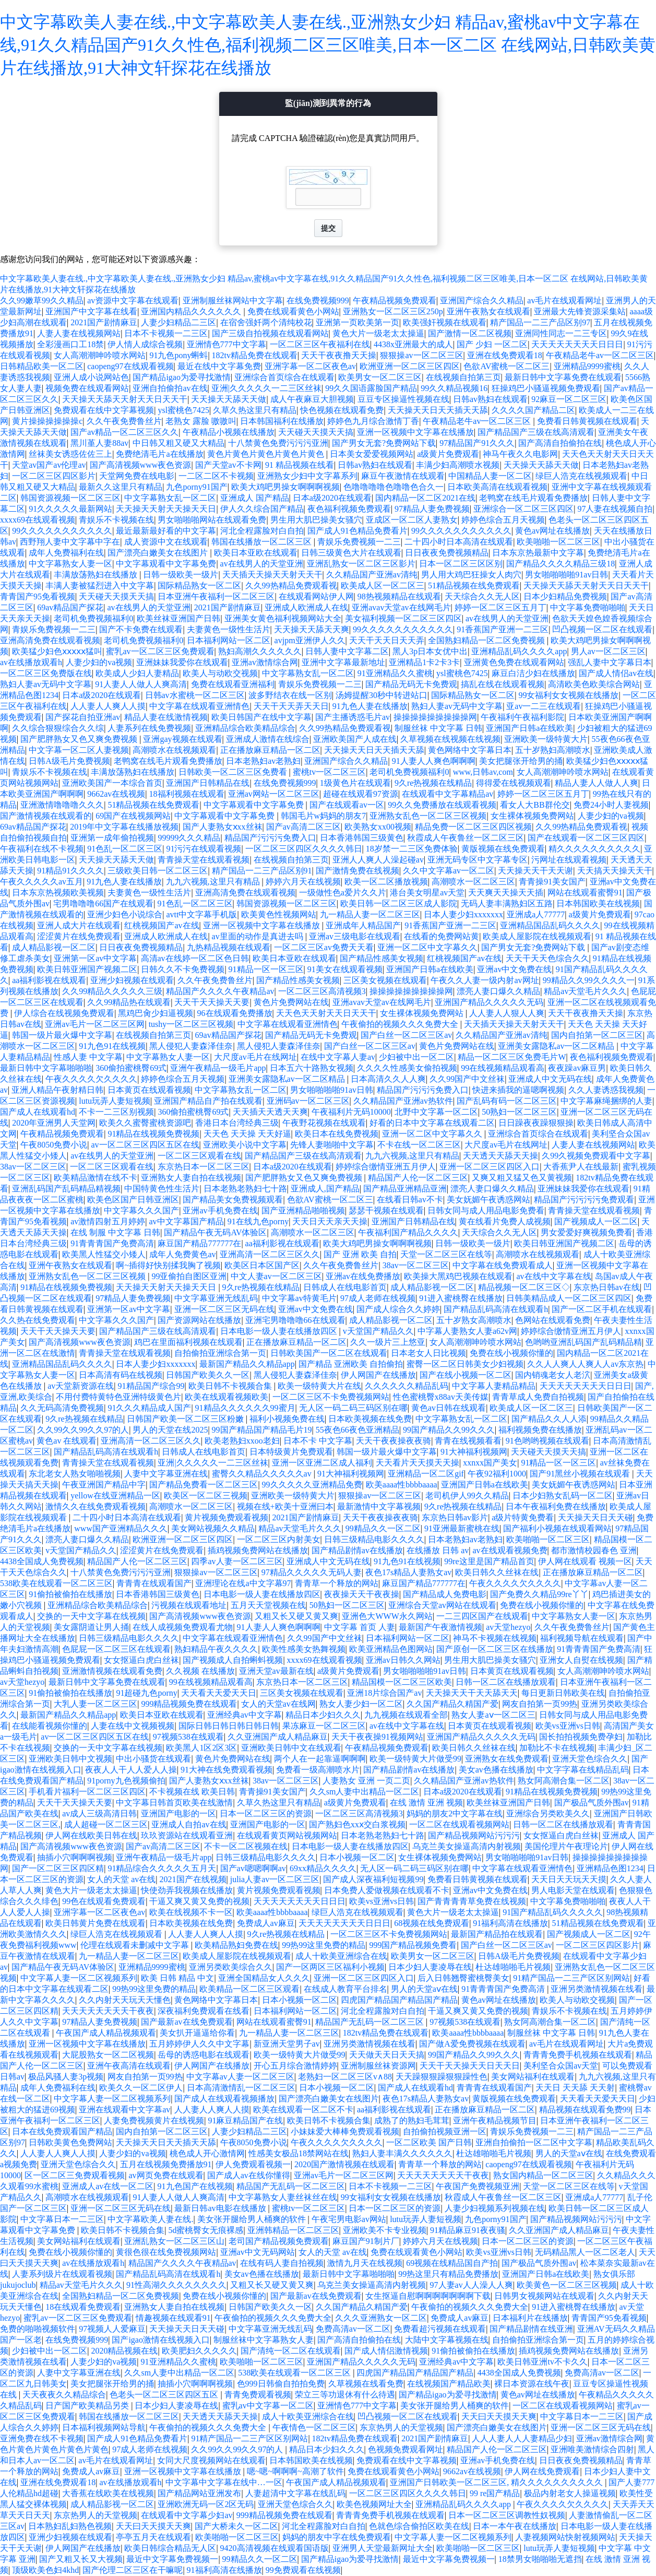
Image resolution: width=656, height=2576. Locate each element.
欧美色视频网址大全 (374, 2504)
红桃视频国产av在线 (161, 925)
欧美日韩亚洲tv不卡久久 (542, 2361)
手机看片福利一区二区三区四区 (87, 1791)
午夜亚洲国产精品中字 (104, 1484)
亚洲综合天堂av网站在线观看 (442, 1605)
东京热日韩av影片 (455, 1517)
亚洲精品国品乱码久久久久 (550, 925)
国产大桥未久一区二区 (236, 2526)
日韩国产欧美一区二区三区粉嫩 (186, 1418)
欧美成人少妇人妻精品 (137, 673)
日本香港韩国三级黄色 (361, 837)
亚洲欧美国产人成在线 (355, 739)
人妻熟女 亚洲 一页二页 (366, 1780)
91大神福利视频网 (473, 1451)
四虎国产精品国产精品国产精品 (399, 1999)
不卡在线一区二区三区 (419, 1144)
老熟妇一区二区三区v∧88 (345, 2076)
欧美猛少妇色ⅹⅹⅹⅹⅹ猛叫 (57, 651)
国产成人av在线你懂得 (248, 2175)
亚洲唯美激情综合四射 (592, 2449)
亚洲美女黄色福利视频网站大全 (282, 618)
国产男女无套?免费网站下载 (384, 443)
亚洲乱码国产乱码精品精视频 (66, 1188)
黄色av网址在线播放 (552, 530)
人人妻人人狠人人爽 (506, 1013)
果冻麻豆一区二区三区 (324, 1725)
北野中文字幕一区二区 (436, 1111)
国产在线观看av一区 (346, 804)
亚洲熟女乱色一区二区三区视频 (427, 815)
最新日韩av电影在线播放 (221, 2208)
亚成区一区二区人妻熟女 (412, 519)
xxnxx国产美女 (490, 1462)
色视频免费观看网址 (405, 2449)
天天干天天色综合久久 (547, 958)
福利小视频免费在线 (287, 1418)
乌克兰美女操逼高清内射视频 (466, 1846)
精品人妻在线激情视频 (166, 717)
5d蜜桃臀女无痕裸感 (205, 2230)
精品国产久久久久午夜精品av (220, 991)
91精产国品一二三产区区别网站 (571, 1978)
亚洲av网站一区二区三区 (273, 793)
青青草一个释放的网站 (336, 1583)
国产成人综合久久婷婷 (398, 1309)
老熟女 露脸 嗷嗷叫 (200, 421)
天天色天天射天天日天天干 (326, 1013)
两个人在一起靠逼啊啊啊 (320, 1758)
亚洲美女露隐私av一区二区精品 (557, 1046)
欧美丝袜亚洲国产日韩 (178, 618)
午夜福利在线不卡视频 (42, 848)
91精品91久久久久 (70, 870)
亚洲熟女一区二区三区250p (393, 311)
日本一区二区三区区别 (461, 563)
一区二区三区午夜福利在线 (320, 344)
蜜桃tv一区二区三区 (329, 771)
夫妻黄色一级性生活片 (228, 629)
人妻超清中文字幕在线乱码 (295, 2493)
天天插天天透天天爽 (270, 1111)
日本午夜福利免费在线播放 (556, 1506)
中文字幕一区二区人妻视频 (79, 750)
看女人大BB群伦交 (534, 804)
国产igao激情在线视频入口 (161, 2339)
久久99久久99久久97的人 (83, 1429)
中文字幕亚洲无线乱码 (216, 1298)
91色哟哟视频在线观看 (547, 1440)
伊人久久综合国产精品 (262, 508)
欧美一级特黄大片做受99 (415, 1758)
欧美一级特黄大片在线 (319, 1385)
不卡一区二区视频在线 (246, 1846)
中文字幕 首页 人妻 (359, 1627)
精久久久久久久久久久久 (594, 848)
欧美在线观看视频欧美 (226, 1396)
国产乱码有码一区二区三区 (507, 1100)
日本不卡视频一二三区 (166, 333)
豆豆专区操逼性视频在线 (403, 399)
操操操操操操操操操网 (435, 717)
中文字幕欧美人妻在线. (150, 2219)
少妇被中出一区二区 (416, 1057)
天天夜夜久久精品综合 (64, 2394)
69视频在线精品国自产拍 (452, 2263)
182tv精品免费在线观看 (254, 355)
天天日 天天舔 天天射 (575, 2087)
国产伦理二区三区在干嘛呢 (132, 2570)
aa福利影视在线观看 (49, 980)
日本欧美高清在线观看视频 (497, 486)
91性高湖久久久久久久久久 (176, 2284)
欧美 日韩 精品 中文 (177, 1978)
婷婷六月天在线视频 (303, 881)
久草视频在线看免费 (365, 2383)
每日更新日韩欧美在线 (563, 1692)
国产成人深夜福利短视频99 (373, 1879)
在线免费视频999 (318, 300)
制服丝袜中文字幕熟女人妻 (263, 2339)
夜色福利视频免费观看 (349, 508)
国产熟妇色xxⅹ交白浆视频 (357, 1824)
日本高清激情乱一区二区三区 (241, 2087)
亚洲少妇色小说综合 (124, 914)
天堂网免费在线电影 (136, 475)
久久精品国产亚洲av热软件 (403, 1100)
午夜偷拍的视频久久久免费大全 (400, 1024)
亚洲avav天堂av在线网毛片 (401, 607)
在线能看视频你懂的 (49, 1725)
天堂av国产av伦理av (49, 464)
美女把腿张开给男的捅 (521, 761)
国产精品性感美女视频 (381, 958)
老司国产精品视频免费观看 (279, 2241)
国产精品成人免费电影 (444, 1594)
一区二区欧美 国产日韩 (429, 2142)
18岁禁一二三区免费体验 (412, 848)
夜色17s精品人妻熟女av (408, 1572)
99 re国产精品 (495, 2493)
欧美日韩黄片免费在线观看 (95, 1923)
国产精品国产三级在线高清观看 (536, 432)
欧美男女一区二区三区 (380, 377)
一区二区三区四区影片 (54, 475)
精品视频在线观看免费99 (585, 2109)
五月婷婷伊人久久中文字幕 (199, 2043)
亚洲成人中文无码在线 (550, 1078)
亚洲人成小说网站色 (91, 377)
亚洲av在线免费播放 (363, 1276)
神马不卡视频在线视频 (494, 1638)
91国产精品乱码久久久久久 (553, 1912)
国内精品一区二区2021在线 (425, 497)
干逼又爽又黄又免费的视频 (199, 1901)
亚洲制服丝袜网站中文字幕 (233, 300)
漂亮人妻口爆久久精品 (498, 991)
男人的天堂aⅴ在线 (424, 1988)
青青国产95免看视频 (37, 596)
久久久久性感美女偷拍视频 (407, 1068)
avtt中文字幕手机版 (201, 914)
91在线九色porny (258, 1221)
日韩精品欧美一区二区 (42, 366)
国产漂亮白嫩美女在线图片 (159, 552)
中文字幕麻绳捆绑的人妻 (606, 1100)
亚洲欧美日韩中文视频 (70, 1758)
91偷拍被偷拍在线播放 (70, 1594)
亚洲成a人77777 (536, 914)
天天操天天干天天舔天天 (472, 1692)
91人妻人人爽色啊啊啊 (433, 761)
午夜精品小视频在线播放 (229, 432)
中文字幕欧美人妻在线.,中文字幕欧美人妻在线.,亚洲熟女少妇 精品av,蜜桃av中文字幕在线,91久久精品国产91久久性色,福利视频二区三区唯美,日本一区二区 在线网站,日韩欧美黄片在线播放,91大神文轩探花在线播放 (327, 45)
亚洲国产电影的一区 (178, 1813)
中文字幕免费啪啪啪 (587, 607)
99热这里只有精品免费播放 (448, 2274)
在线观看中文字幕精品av (447, 793)
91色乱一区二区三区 (124, 848)
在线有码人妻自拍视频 (282, 2263)
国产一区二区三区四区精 (58, 1868)
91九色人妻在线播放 (370, 706)
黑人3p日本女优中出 (430, 651)
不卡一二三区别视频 (116, 1111)
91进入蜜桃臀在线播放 (461, 1298)
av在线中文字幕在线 (553, 1276)
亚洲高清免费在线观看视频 (50, 640)
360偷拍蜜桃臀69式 (131, 1068)
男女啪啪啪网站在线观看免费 (212, 519)
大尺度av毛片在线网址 (255, 1057)
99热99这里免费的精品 (323, 1945)
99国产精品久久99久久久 (449, 1429)
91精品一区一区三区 (266, 969)
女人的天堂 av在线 (121, 1879)
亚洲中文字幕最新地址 (343, 662)
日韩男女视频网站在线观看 (544, 2295)
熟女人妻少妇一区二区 (361, 1703)
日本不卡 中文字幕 (317, 1440)
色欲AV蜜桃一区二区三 (506, 366)
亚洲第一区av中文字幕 (95, 958)
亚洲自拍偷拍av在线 (170, 388)
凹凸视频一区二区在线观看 (602, 629)
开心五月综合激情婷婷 (295, 2065)
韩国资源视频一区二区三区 (70, 497)
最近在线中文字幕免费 (219, 366)
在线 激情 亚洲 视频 (426, 1802)
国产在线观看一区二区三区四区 (586, 837)
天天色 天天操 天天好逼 (247, 1133)
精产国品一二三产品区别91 (262, 870)
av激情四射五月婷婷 (107, 1221)
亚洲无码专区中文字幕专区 (477, 859)
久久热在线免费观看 (37, 1320)
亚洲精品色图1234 (610, 1868)
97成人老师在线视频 (377, 1298)
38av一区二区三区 (33, 1166)
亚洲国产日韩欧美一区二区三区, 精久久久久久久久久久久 (497, 2482)
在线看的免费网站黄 (441, 936)
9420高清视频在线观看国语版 (274, 2548)
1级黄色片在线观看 (355, 782)
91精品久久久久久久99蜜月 (245, 1407)
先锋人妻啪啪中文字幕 (332, 1144)
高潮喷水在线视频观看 (174, 750)
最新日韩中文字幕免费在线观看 (563, 377)
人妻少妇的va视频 (99, 662)
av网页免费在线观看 (165, 2175)
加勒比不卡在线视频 (556, 1747)
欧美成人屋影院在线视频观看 (537, 936)
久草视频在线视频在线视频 (450, 739)
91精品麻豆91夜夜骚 (467, 2230)
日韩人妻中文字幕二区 (347, 651)
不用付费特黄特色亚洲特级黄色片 (118, 1396)
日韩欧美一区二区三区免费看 (233, 771)
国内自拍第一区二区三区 (597, 1035)
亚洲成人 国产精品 (254, 497)
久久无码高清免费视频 (62, 1407)
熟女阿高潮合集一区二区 (564, 1780)
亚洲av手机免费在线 (220, 1210)
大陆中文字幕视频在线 (446, 2339)
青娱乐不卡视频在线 (116, 519)
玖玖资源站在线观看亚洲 (187, 1835)
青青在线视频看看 (468, 1440)
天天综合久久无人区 (482, 596)
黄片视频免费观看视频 (226, 1517)
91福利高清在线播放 (510, 1923)
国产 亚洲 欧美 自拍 (360, 1254)
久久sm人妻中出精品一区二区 (364, 1791)
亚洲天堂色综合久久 (589, 1758)
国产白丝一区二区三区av (406, 1035)
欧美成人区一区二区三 (382, 585)
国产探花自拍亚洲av (82, 717)
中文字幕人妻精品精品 (493, 1385)
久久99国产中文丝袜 (467, 1078)
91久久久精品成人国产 (149, 1407)
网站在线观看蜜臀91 (585, 892)
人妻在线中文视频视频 (132, 1725)
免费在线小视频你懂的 (511, 1353)
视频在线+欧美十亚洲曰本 (285, 1506)
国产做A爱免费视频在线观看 (472, 2043)
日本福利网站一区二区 (228, 640)
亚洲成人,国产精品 (325, 1188)
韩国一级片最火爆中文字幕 (62, 1035)
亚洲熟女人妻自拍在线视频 (191, 1177)
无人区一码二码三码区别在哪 (353, 1407)
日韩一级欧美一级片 (180, 574)
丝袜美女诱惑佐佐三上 (70, 454)
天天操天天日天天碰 (595, 1517)
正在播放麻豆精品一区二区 (270, 750)
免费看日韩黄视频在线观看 (587, 421)
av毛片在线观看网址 (564, 300)
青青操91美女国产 (552, 881)
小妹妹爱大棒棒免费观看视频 (345, 2131)
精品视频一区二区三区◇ (524, 1287)
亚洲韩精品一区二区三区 (293, 2230)
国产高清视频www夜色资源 (141, 464)
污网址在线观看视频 (568, 859)
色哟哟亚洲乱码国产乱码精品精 (583, 1342)
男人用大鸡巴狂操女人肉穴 (471, 574)
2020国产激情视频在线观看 (344, 2164)
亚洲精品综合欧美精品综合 (245, 728)
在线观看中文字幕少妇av (186, 2515)
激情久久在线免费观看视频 (95, 1506)
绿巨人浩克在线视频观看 (581, 475)
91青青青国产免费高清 (112, 1243)
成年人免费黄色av (182, 1254)
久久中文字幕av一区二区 (448, 870)
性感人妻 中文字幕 (88, 1057)
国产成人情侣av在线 (616, 673)
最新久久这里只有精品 (120, 486)
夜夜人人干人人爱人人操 (131, 1769)
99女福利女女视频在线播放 (568, 695)
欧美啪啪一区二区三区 (558, 541)
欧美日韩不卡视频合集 (231, 1385)
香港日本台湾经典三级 (237, 1122)
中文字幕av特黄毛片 (299, 1298)
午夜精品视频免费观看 (394, 300)
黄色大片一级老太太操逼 (378, 333)
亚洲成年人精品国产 (363, 925)
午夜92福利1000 (497, 1473)
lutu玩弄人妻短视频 (114, 1100)
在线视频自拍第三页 (463, 377)
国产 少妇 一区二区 (492, 344)
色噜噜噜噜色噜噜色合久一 (393, 486)
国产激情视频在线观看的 (46, 815)
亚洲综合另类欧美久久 (548, 1813)
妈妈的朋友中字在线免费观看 (336, 2537)
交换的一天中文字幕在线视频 (91, 1616)
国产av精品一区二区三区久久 (124, 432)
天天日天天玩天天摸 (568, 1879)
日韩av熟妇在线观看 (490, 399)
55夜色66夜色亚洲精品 (357, 1429)
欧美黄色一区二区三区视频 (567, 2284)
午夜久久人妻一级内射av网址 (485, 980)
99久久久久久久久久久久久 (62, 530)
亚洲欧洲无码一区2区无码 (206, 2504)
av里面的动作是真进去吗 (258, 936)
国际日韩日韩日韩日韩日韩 (228, 1725)
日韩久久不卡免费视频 (182, 969)
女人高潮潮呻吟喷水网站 (100, 355)
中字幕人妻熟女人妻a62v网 (467, 1331)
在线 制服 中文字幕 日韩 (115, 1232)
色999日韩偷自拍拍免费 (281, 2383)
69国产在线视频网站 (133, 815)
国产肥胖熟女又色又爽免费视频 (79, 739)
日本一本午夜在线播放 (514, 2526)
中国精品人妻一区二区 (490, 475)
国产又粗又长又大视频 (81, 2559)
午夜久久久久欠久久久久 (91, 1078)
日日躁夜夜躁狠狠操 (536, 1122)
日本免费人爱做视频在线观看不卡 (386, 1890)
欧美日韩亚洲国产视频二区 (87, 969)
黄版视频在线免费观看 (503, 848)
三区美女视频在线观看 (385, 980)
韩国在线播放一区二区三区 (262, 541)
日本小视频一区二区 (357, 1857)
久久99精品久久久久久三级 (112, 991)
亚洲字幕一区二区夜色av (310, 366)
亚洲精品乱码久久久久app (519, 651)
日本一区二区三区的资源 (266, 1813)
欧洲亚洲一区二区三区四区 (410, 366)
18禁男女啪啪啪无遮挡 (540, 2559)
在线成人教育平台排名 (345, 1988)
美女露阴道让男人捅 (91, 1627)
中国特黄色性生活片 (161, 1188)
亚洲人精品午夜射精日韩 (57, 1089)
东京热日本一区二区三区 (203, 1166)
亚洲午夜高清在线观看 (129, 2065)
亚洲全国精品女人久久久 (264, 1978)
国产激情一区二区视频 (469, 333)
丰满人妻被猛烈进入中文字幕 (99, 585)
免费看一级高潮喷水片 (318, 1769)
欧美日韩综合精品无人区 (170, 2548)
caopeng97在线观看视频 (130, 366)
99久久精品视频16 (454, 388)
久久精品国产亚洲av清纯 (372, 574)
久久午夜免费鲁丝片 (124, 421)
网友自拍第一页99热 (539, 1703)
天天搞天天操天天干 (614, 870)
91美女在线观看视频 (345, 969)
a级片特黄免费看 (523, 1517)
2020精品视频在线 (124, 2350)
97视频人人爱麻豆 (112, 2328)
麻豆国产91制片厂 (365, 2241)
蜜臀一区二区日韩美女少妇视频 (465, 1364)
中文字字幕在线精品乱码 (583, 1769)
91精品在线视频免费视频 (153, 1133)
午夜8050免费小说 (53, 1144)
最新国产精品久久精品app (247, 1364)
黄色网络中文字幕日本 (469, 750)
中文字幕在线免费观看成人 (502, 1265)
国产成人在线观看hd (37, 1111)
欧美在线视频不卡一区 (191, 1912)
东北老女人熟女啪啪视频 (75, 1473)
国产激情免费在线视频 (357, 870)
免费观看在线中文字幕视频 (104, 410)
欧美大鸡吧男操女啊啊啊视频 (285, 486)
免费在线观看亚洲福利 (233, 684)
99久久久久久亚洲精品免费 (312, 1484)
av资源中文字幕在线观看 (132, 300)
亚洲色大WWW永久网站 (387, 1616)
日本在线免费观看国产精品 (62, 2131)
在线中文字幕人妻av (338, 1057)
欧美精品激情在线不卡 (95, 1177)
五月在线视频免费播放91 (166, 2164)
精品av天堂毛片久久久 (585, 991)
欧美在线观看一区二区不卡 (303, 2109)
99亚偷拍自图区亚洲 (188, 1276)
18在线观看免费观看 (83, 2306)
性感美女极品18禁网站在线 (298, 2153)
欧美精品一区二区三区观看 (249, 1988)
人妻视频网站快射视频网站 (565, 2537)
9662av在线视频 (116, 793)
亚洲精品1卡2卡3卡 (424, 662)
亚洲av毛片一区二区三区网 (95, 1024)
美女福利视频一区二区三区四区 (403, 618)
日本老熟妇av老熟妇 (263, 761)
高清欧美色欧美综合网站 (594, 684)
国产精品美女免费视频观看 (233, 1199)
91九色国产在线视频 (195, 2186)
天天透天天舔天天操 (500, 1155)
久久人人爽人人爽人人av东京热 (585, 1364)
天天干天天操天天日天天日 (470, 2065)
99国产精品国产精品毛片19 (262, 1429)
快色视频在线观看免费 (342, 410)
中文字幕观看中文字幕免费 (166, 563)
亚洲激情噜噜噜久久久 (62, 804)
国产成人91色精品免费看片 (357, 530)
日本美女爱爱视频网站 (371, 454)
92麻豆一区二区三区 (568, 399)
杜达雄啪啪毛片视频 (513, 1967)
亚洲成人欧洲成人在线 (306, 607)
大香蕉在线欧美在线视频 (108, 2493)
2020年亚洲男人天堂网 (54, 1122)
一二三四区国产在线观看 (482, 1616)
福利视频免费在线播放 (540, 1429)
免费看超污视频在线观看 (440, 2328)
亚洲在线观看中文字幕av (124, 2109)
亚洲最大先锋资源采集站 (580, 311)
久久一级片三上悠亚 (387, 1342)
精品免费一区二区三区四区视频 (473, 826)
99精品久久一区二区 (383, 1528)
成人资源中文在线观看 (166, 541)
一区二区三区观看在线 (199, 1155)
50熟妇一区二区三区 (519, 1111)
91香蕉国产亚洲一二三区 (502, 629)
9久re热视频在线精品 (433, 782)
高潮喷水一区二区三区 (473, 881)
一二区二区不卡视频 (216, 475)
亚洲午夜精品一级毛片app (218, 1068)
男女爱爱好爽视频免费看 (587, 1232)
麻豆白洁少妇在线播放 (533, 673)
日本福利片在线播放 (530, 2317)
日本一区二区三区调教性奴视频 (506, 2515)
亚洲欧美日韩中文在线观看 (291, 1747)
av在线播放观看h (31, 662)
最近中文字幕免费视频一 (172, 2559)
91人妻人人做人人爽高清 (141, 684)
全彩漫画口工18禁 (70, 344)
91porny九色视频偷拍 (126, 1780)
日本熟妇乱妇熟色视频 (70, 2526)
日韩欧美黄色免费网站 (70, 2142)
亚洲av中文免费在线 (514, 969)
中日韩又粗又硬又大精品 (178, 443)
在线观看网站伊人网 (316, 596)
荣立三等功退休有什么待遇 (345, 2394)
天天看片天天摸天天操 (417, 1462)
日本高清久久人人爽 (388, 1078)
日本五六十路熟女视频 (311, 1068)
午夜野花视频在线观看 (324, 1122)
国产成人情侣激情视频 (386, 2350)
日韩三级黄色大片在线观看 (351, 552)
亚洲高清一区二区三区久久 (270, 1254)
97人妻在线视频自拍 (614, 508)
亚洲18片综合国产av (384, 1692)
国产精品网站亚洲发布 (199, 2493)
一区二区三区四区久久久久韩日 (303, 848)
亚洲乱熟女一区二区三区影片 (361, 563)
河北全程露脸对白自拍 (262, 530)
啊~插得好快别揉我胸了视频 (168, 1265)
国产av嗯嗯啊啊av (253, 1868)
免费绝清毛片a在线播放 (159, 454)
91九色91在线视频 (112, 1046)
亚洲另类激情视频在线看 (596, 1988)
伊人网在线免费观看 (542, 2471)
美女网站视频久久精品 (213, 1528)
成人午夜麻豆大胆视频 (312, 399)
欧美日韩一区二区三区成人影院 (398, 903)
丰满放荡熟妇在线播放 (96, 574)
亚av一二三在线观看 (543, 706)
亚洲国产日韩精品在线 (207, 782)
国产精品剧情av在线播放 (357, 1550)
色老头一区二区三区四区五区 (165, 2394)
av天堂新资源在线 (80, 1385)
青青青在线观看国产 (154, 1583)
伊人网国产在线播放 (378, 1374)
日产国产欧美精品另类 (88, 2405)
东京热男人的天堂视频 (401, 2427)
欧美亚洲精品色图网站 (391, 1649)
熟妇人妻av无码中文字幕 (45, 684)
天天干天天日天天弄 (386, 640)
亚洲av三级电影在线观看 (354, 936)
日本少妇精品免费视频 (565, 596)
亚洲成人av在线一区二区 (107, 2186)
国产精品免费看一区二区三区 (203, 1484)
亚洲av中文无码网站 (257, 2252)
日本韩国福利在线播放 (282, 421)
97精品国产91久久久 (477, 443)
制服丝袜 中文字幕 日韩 (438, 728)
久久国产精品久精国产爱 (452, 1703)
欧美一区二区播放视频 (386, 881)
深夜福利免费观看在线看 (203, 2010)
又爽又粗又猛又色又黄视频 (522, 1177)
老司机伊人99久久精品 (467, 1495)
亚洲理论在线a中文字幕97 (243, 1583)
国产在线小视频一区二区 (465, 1374)
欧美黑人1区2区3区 (201, 1747)
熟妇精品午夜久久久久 (216, 1649)
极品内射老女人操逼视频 (570, 2493)
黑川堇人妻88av (99, 443)
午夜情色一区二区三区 (314, 2427)
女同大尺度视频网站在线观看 (211, 2460)
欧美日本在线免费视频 (336, 1133)
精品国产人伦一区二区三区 (418, 1177)
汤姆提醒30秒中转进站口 (381, 695)
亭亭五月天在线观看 (153, 2537)
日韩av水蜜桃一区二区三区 (195, 695)
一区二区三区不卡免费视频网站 (330, 1396)
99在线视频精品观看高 (502, 1068)
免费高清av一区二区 (353, 2328)
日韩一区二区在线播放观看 (506, 1681)
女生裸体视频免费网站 (532, 815)
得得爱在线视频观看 (513, 782)
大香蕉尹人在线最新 (580, 1166)
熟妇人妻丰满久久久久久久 (402, 2153)
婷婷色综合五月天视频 (503, 519)
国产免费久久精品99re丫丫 (539, 1594)
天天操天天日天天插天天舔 (438, 410)
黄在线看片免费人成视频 (505, 1221)
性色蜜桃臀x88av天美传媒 (440, 1396)
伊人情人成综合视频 (145, 344)
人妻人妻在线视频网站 (79, 333)
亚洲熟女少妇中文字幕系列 (307, 475)
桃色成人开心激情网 (207, 2153)
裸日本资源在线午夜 (531, 2383)
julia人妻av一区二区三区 (275, 1879)
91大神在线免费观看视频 (226, 1769)
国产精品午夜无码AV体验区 (215, 1232)
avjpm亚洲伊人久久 (310, 640)
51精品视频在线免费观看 (474, 585)
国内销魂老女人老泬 (552, 1374)
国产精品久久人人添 (549, 1418)
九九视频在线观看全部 (406, 1714)
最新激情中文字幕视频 (379, 1506)
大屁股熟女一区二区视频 (108, 2054)
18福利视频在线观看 (186, 793)
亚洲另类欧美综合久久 (230, 1967)
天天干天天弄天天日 (291, 706)
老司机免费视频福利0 (93, 618)
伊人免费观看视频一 (253, 2164)
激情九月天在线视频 (364, 2263)
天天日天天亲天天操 (329, 1221)
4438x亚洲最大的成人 (413, 344)
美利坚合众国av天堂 (560, 2065)
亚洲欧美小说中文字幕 (245, 1144)
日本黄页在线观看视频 (149, 1089)
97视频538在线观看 (188, 1736)
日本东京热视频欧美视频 (58, 892)
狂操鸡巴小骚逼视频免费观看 (546, 388)
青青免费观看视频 (257, 2394)
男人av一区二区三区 (608, 651)
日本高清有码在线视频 (120, 1374)
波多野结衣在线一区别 (290, 695)
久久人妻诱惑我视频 (605, 1089)
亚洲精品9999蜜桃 (587, 366)
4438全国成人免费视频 (42, 1561)
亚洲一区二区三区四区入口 (489, 1166)
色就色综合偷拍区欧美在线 (419, 2526)
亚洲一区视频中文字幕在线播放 (415, 432)
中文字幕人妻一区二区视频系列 (78, 1978)
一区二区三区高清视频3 (322, 991)
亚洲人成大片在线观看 (79, 925)
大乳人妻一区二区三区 (95, 1703)
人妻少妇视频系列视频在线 (495, 2208)
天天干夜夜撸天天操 (338, 355)
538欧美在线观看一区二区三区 (56, 1583)
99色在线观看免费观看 (104, 1901)
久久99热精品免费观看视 (291, 585)
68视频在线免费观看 (431, 1923)
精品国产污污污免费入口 (270, 837)
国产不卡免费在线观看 (141, 629)
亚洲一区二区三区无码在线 (224, 1309)
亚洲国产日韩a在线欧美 (529, 728)
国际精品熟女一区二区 (199, 585)
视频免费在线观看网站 (87, 388)
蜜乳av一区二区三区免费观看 (160, 651)
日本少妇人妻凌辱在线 (430, 1967)
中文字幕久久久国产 (141, 1210)
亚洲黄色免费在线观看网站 (514, 662)
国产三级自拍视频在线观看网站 (270, 333)
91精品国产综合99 (151, 1385)
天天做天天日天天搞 (386, 2054)
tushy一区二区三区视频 (191, 1024)
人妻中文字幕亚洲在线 (166, 1473)
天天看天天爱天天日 (218, 1692)
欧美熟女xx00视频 (377, 826)
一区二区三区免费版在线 (46, 673)
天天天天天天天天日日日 (577, 344)
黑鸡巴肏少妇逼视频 (155, 1013)
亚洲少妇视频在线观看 (132, 980)
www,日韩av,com (483, 771)
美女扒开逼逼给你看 (197, 2032)
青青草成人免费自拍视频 (538, 1396)
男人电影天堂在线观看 (573, 1890)
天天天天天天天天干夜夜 (108, 2010)
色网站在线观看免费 (552, 1320)
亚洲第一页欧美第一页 (357, 322)
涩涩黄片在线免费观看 (79, 936)
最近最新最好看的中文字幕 (166, 530)
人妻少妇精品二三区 (178, 322)
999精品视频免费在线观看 (189, 1703)
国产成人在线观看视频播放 (224, 2098)
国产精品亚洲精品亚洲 (405, 1188)
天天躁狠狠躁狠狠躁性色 (441, 2076)
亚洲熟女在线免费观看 (506, 1758)
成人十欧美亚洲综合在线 (341, 1956)
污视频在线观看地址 (188, 1605)
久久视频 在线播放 (200, 1671)
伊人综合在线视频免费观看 (64, 1013)
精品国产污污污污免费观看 (584, 1199)
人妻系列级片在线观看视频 (62, 2274)
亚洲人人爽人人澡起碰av (378, 859)
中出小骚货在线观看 (153, 1758)
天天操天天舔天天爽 (311, 629)
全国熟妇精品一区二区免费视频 (487, 640)
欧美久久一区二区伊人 (141, 2087)
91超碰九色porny (146, 1692)
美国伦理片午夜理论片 (566, 1846)
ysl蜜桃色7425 (183, 410)
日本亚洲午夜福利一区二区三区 (216, 596)
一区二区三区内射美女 (278, 1539)
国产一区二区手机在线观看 (602, 1309)
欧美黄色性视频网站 (278, 914)
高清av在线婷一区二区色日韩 (195, 958)
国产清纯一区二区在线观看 (291, 2350)
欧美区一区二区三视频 (205, 1495)
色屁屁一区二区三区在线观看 (116, 1649)
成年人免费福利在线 (66, 552)
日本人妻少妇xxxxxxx (463, 914)
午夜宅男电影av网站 (349, 2219)
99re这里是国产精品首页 (489, 1561)
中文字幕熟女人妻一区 (70, 563)
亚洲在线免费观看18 (504, 355)
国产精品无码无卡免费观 (411, 684)
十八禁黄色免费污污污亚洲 (278, 443)
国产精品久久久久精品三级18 (560, 563)
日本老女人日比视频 (428, 1353)
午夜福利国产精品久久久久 (408, 1232)
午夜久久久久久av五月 (41, 881)
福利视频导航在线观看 (582, 1638)
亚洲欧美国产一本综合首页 (112, 782)
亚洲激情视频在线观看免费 (112, 1671)
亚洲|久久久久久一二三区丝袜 (266, 388)
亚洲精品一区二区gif (426, 1473)
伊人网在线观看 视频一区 (585, 1561)
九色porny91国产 (196, 486)
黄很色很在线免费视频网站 (166, 2252)
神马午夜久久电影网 (520, 454)
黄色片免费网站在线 (291, 1002)
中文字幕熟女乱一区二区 (170, 497)
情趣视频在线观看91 (173, 2317)
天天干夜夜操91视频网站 (377, 1736)
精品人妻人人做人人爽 (596, 782)
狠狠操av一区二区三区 (421, 355)
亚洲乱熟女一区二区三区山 (174, 2241)
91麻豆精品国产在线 (245, 2120)
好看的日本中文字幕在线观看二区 (432, 1122)
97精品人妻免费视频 (432, 508)
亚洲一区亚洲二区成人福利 (322, 1462)
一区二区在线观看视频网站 (459, 1824)
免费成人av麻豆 (266, 1923)
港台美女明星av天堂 (427, 892)
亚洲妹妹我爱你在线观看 (182, 662)
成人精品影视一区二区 (54, 947)
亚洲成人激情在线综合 (267, 739)
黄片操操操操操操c (47, 421)
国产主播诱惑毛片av (352, 717)
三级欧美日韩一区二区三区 (158, 870)
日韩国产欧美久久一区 (207, 1374)
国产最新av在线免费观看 (186, 2021)
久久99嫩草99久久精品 (42, 300)
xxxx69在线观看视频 (37, 519)
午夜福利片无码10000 (351, 1111)
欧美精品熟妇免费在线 (236, 1945)
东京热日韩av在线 (607, 1287)
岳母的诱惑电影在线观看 (203, 2054)
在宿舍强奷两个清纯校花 (266, 322)
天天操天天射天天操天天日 (166, 508)
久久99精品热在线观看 (129, 1002)
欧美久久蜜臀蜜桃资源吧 (145, 1122)
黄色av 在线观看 (67, 1440)
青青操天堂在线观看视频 (203, 859)
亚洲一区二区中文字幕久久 (427, 947)
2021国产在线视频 (193, 1879)
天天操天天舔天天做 (228, 399)
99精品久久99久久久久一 (589, 980)
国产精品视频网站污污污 (474, 1835)
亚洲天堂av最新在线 (276, 1671)
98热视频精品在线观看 (399, 596)
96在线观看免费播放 (234, 1013)
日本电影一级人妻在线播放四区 (279, 1331)
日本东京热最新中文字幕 (538, 552)
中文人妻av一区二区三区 (276, 1276)
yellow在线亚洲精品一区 (115, 1495)
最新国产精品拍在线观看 (497, 1934)
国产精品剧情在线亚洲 (531, 2328)
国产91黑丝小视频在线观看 (581, 1473)
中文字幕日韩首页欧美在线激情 (174, 1802)
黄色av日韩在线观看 (448, 1407)
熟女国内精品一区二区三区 (543, 2175)
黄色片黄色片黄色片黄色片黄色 (266, 454)
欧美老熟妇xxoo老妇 (242, 1440)
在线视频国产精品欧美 (449, 2383)
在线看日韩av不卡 (410, 1199)
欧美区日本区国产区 (262, 1265)
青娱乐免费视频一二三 (359, 541)
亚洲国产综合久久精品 (481, 300)
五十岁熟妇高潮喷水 (552, 750)
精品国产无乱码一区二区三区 (370, 2021)
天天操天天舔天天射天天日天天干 (124, 399)
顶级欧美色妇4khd (45, 2570)
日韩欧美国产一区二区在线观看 (328, 1353)
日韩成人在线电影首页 (345, 1287)
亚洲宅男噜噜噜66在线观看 (295, 1320)
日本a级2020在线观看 (332, 497)
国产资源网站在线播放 (199, 1320)
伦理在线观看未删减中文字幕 (135, 1945)
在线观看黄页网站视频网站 (287, 1835)
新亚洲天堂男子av (287, 2043)
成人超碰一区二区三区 (106, 1824)
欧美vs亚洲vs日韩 (567, 1725)
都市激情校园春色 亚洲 (594, 1550)
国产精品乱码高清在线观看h (496, 1309)
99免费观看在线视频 (303, 2570)
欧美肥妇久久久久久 (199, 2350)
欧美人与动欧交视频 (220, 673)
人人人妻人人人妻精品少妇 (522, 2438)
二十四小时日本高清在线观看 (458, 541)
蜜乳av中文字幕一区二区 (268, 2405)
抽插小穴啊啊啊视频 (74, 1857)
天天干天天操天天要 (211, 1002)
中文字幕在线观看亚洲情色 (199, 706)
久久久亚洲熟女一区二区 (381, 2317)
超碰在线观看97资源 (360, 793)
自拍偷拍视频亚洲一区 (444, 2131)
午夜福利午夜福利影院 (522, 717)
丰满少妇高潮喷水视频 (457, 464)
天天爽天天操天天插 (505, 892)
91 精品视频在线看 (299, 464)
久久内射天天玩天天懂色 (125, 1999)
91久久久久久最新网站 (70, 508)
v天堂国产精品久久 (378, 1331)
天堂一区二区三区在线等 (446, 1254)
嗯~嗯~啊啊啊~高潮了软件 (295, 2471)
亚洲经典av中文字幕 (244, 1714)
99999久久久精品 (189, 837)
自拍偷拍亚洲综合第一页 (220, 1353)
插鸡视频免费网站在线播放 (258, 1550)
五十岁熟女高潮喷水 (473, 1320)
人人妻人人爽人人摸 (108, 706)
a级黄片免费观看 (448, 454)
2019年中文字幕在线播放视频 (124, 826)
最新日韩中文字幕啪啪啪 (46, 1068)
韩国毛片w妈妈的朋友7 (323, 815)
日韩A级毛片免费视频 (69, 761)
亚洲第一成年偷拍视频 (112, 837)
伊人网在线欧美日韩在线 (91, 1835)
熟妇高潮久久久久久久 (260, 651)
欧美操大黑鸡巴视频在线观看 (458, 1276)
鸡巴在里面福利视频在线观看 (188, 1342)
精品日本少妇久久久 (323, 1714)
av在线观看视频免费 (509, 1550)
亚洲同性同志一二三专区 (561, 333)
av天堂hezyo (508, 1627)
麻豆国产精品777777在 (199, 1243)
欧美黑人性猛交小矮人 (104, 1254)
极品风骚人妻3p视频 (65, 2076)
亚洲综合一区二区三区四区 (523, 508)
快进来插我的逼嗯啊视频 (518, 1089)
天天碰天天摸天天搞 (315, 432)
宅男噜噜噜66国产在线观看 (103, 903)
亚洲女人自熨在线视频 (581, 1660)
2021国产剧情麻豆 (103, 322)
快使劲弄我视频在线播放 (187, 1890)
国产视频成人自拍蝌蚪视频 (233, 1660)
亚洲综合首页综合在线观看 (284, 377)
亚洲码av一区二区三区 (308, 1100)
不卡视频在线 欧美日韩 (192, 1791)
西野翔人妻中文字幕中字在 (70, 541)
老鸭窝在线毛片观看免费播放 (533, 497)
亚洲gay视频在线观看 (182, 739)
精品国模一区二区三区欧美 (402, 1681)
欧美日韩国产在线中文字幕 (261, 717)
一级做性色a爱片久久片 (342, 892)
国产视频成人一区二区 (596, 1221)
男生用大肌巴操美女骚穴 (316, 519)
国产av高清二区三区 (303, 826)
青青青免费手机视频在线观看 (577, 2054)
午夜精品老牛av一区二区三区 (600, 355)
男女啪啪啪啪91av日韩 (566, 574)
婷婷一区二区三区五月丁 (500, 607)
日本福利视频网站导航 (104, 2427)
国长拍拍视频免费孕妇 (581, 1736)
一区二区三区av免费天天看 (324, 947)
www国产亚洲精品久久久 (121, 1528)
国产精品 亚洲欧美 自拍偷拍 (351, 1364)
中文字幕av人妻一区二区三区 (240, 2076)
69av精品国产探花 (70, 607)
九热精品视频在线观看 (228, 947)
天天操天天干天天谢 (535, 870)
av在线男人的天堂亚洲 (261, 563)
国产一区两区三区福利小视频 (330, 1967)
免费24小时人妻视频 (611, 804)
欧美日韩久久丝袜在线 (497, 1572)
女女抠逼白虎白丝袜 (141, 1660)
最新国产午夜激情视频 (440, 1627)
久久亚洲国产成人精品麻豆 (278, 1736)
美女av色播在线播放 (496, 1769)
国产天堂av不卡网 (228, 464)
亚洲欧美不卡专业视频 (384, 2230)
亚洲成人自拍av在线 (188, 1824)
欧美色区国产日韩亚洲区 (133, 1199)
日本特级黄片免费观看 (291, 1451)
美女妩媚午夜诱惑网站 (488, 1199)
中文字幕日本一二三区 (62, 2219)
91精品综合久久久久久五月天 (162, 1868)
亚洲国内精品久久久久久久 (192, 311)
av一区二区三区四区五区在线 (145, 1144)
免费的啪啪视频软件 (37, 2328)
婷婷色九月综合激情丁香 (373, 421)
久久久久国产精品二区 (533, 410)
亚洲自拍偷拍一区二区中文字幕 (533, 2142)
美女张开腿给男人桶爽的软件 (252, 2219)
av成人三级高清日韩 (99, 1813)
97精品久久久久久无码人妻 (311, 1572)
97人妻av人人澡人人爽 (471, 2284)
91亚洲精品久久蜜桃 (395, 673)
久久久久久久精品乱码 (406, 1385)
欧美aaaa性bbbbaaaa (401, 1484)
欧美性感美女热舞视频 (303, 1649)
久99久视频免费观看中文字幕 (596, 1155)
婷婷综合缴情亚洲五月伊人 (386, 1166)
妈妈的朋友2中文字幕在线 (455, 1813)
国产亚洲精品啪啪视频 (303, 1210)
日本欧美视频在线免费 (370, 1418)
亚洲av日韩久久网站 (403, 1660)
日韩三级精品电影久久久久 (374, 1539)
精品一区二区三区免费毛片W (512, 1057)
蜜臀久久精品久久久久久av (263, 1473)
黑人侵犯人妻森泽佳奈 (191, 1046)
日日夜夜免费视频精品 (446, 552)
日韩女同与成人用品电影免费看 (485, 1210)
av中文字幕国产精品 (186, 1221)
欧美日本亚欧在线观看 (255, 552)
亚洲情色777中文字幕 (226, 344)
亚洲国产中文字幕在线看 (91, 311)
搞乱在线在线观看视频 (502, 684)
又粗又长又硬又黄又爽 (296, 1616)
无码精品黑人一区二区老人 (585, 2252)
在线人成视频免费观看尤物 (183, 1627)
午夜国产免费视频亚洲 (477, 2186)
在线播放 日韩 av (438, 1550)
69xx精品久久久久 (323, 1868)
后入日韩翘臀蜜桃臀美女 (463, 1978)
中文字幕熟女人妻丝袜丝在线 (283, 2197)
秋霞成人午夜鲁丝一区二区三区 (465, 837)
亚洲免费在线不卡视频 (42, 2438)
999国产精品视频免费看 (413, 1945)
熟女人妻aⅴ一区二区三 (493, 1714)
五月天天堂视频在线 (268, 1605)
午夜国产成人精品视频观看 (106, 2032)
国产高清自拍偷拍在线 (560, 443)
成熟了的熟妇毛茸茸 (411, 2120)
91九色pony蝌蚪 (178, 355)
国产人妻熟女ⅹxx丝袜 (223, 826)
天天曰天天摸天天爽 (498, 2416)
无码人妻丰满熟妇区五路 (507, 903)
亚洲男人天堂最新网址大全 (382, 2548)
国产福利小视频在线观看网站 (557, 1528)
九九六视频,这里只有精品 (214, 881)
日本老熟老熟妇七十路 (245, 1188)
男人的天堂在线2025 (170, 1429)
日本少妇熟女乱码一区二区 (562, 1495)
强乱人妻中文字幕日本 (609, 662)
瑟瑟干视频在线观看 (386, 1210)
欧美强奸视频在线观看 (444, 322)
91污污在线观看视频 (203, 848)
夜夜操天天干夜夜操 (361, 1594)
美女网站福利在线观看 (533, 2076)
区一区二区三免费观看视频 (75, 2175)
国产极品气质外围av (591, 1802)
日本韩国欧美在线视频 (598, 903)
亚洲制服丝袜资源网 (378, 2065)
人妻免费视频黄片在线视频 (154, 2120)
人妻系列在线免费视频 (149, 728)
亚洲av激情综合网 (265, 662)
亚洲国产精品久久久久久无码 (489, 1002)
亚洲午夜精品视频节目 (494, 2120)
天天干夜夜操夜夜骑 (393, 1440)
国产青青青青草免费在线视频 (472, 1901)
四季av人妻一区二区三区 (236, 1561)
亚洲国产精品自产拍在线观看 (208, 1100)
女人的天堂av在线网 (278, 1703)
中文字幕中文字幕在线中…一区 (223, 2482)
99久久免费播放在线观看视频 (442, 804)
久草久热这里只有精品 (254, 410)
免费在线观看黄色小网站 (293, 311)
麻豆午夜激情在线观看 (403, 475)
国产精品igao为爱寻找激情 (182, 377)
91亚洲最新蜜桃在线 (461, 1528)
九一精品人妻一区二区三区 (370, 914)
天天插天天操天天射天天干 (272, 574)
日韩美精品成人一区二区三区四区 (568, 1298)
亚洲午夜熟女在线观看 (488, 311)
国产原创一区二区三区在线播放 (494, 1649)
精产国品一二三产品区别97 (540, 322)
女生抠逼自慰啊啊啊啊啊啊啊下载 (428, 2295)
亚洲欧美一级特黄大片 (546, 739)
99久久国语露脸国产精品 (371, 388)
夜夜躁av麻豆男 (577, 1068)
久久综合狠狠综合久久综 (58, 728)
